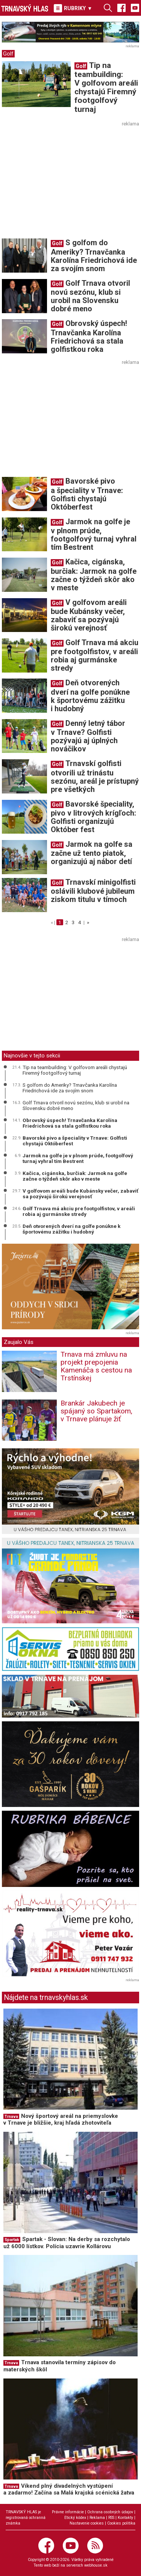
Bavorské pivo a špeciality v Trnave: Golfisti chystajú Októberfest (87, 494)
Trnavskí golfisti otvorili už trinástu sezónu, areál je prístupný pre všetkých (95, 776)
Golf (8, 53)
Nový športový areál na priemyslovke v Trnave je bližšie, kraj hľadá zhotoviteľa (60, 2120)
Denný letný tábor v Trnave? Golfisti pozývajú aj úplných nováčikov (88, 736)
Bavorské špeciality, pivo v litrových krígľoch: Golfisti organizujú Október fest (93, 816)
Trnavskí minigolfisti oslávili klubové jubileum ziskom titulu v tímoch (93, 891)
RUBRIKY (73, 8)
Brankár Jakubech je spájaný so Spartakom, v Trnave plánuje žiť (96, 1411)
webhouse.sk (96, 2565)
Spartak (12, 2239)
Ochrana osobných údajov (110, 2512)
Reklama (97, 2517)
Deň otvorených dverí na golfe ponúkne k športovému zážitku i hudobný (90, 695)
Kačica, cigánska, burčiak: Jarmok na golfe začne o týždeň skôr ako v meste (93, 574)
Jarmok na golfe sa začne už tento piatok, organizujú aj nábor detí (91, 853)
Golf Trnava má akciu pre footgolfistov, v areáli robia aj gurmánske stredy (94, 655)
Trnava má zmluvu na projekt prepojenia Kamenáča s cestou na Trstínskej (96, 1366)
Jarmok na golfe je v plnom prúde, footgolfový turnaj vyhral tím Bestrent (93, 534)
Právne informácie (68, 2512)
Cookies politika (121, 2523)
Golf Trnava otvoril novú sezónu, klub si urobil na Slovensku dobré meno (90, 296)
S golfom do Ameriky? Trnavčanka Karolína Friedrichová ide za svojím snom (94, 255)
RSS (111, 2517)
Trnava (11, 2116)
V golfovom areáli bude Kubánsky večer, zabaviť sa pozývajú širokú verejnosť (89, 615)
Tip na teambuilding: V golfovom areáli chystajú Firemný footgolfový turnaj (106, 87)
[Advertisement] (65, 181)
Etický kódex (75, 2517)
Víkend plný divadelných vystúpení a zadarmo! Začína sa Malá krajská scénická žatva (68, 2489)
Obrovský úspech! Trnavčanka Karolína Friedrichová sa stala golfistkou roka (89, 336)
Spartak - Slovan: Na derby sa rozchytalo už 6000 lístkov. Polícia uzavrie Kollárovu (66, 2243)
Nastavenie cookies (87, 2523)
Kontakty (125, 2517)
